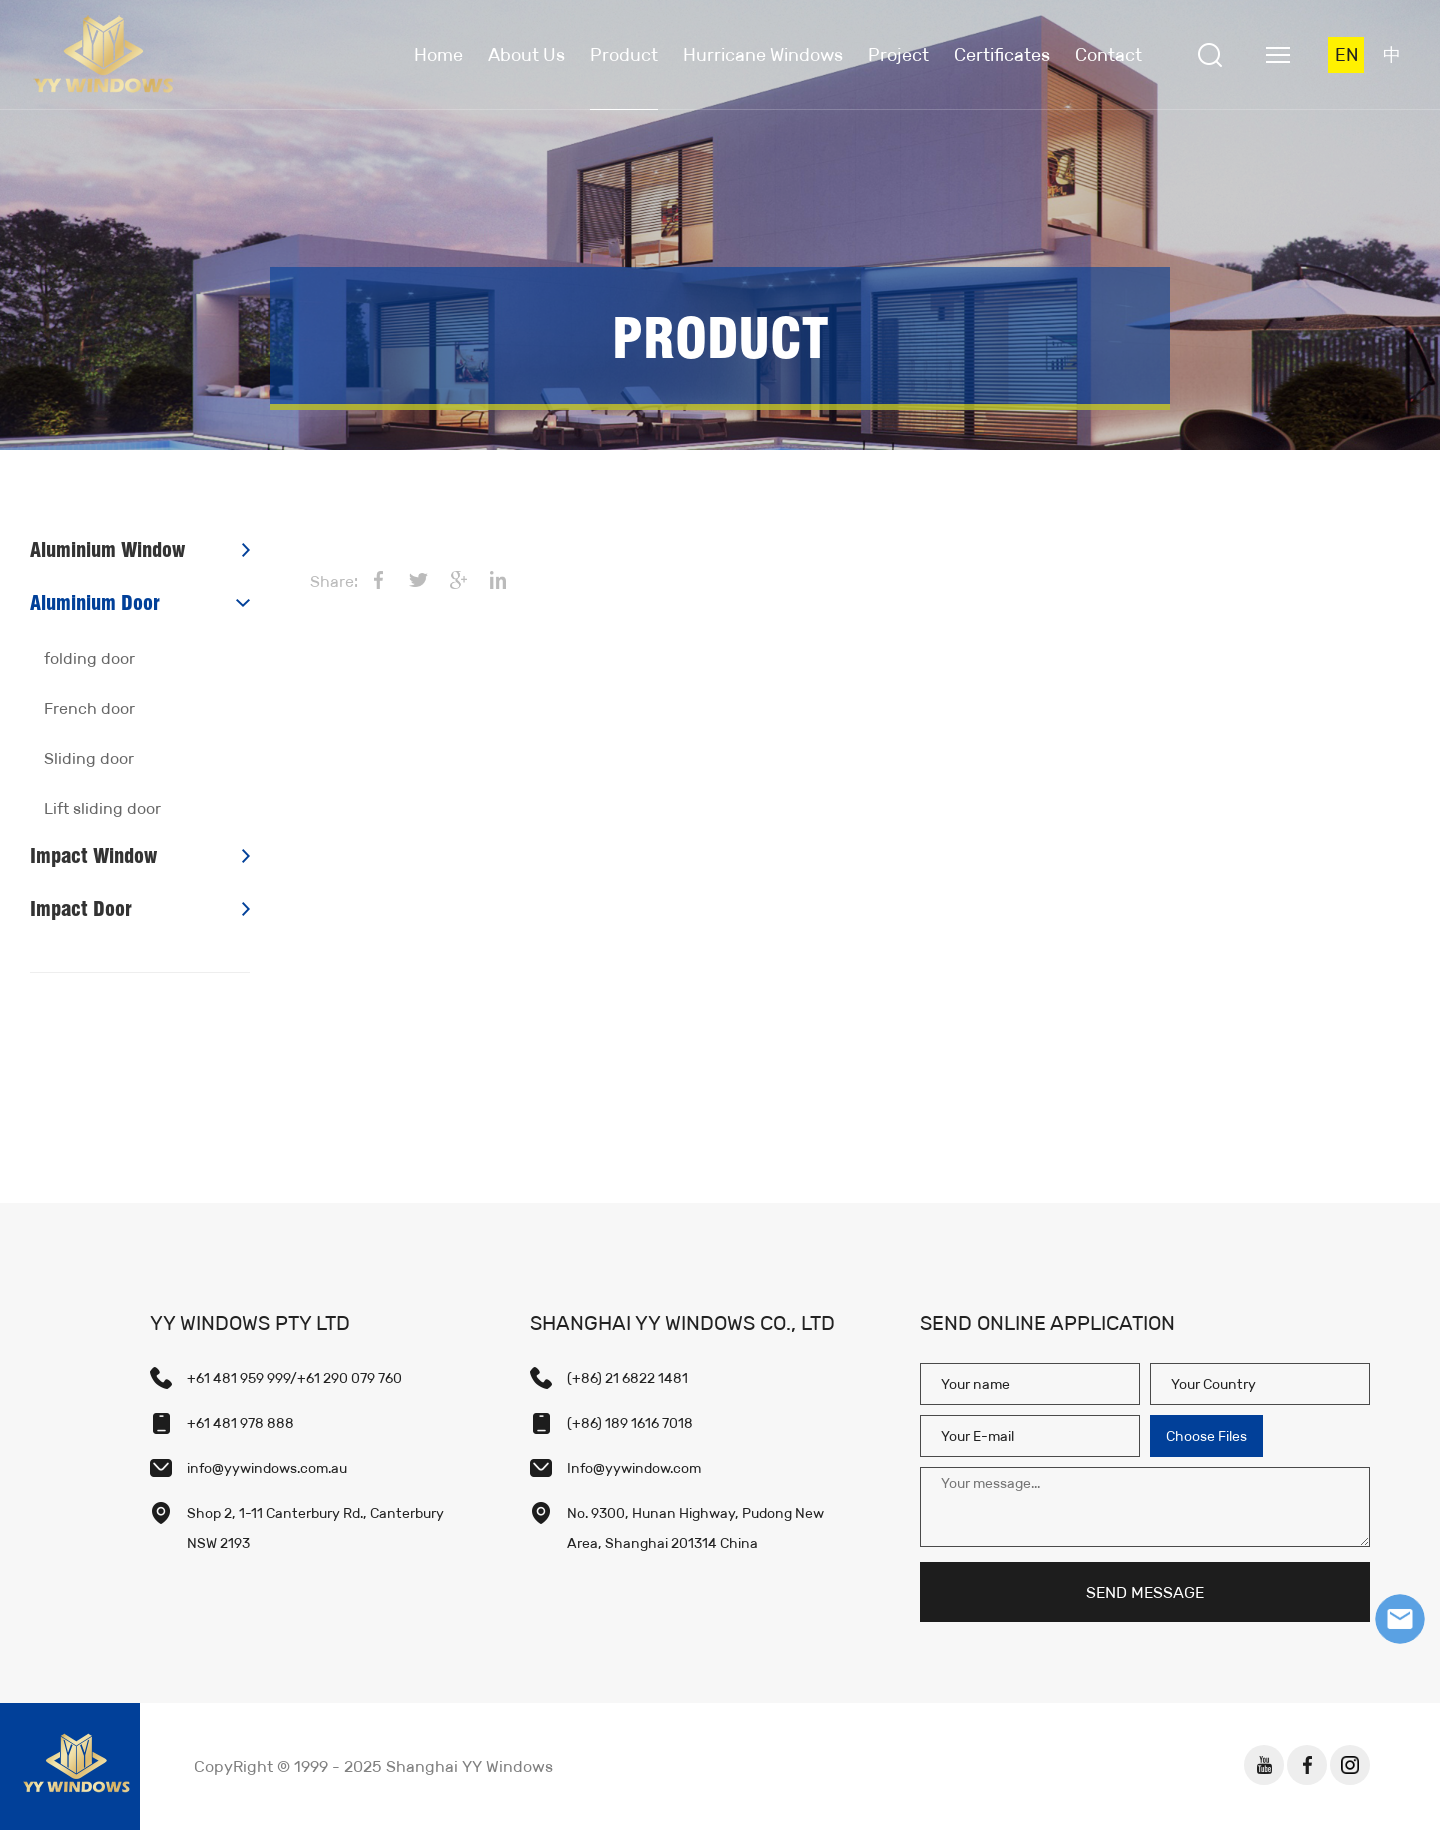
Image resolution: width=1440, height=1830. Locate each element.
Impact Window (93, 856)
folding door (89, 658)
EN (1346, 55)
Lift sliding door (102, 808)
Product (624, 55)
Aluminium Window (107, 550)
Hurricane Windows (763, 55)
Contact (1108, 55)
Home (438, 55)
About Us (526, 55)
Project (898, 55)
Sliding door (89, 758)
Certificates (1002, 55)
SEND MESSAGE (1145, 1592)
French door (89, 708)
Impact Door (81, 909)
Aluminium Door (95, 603)
